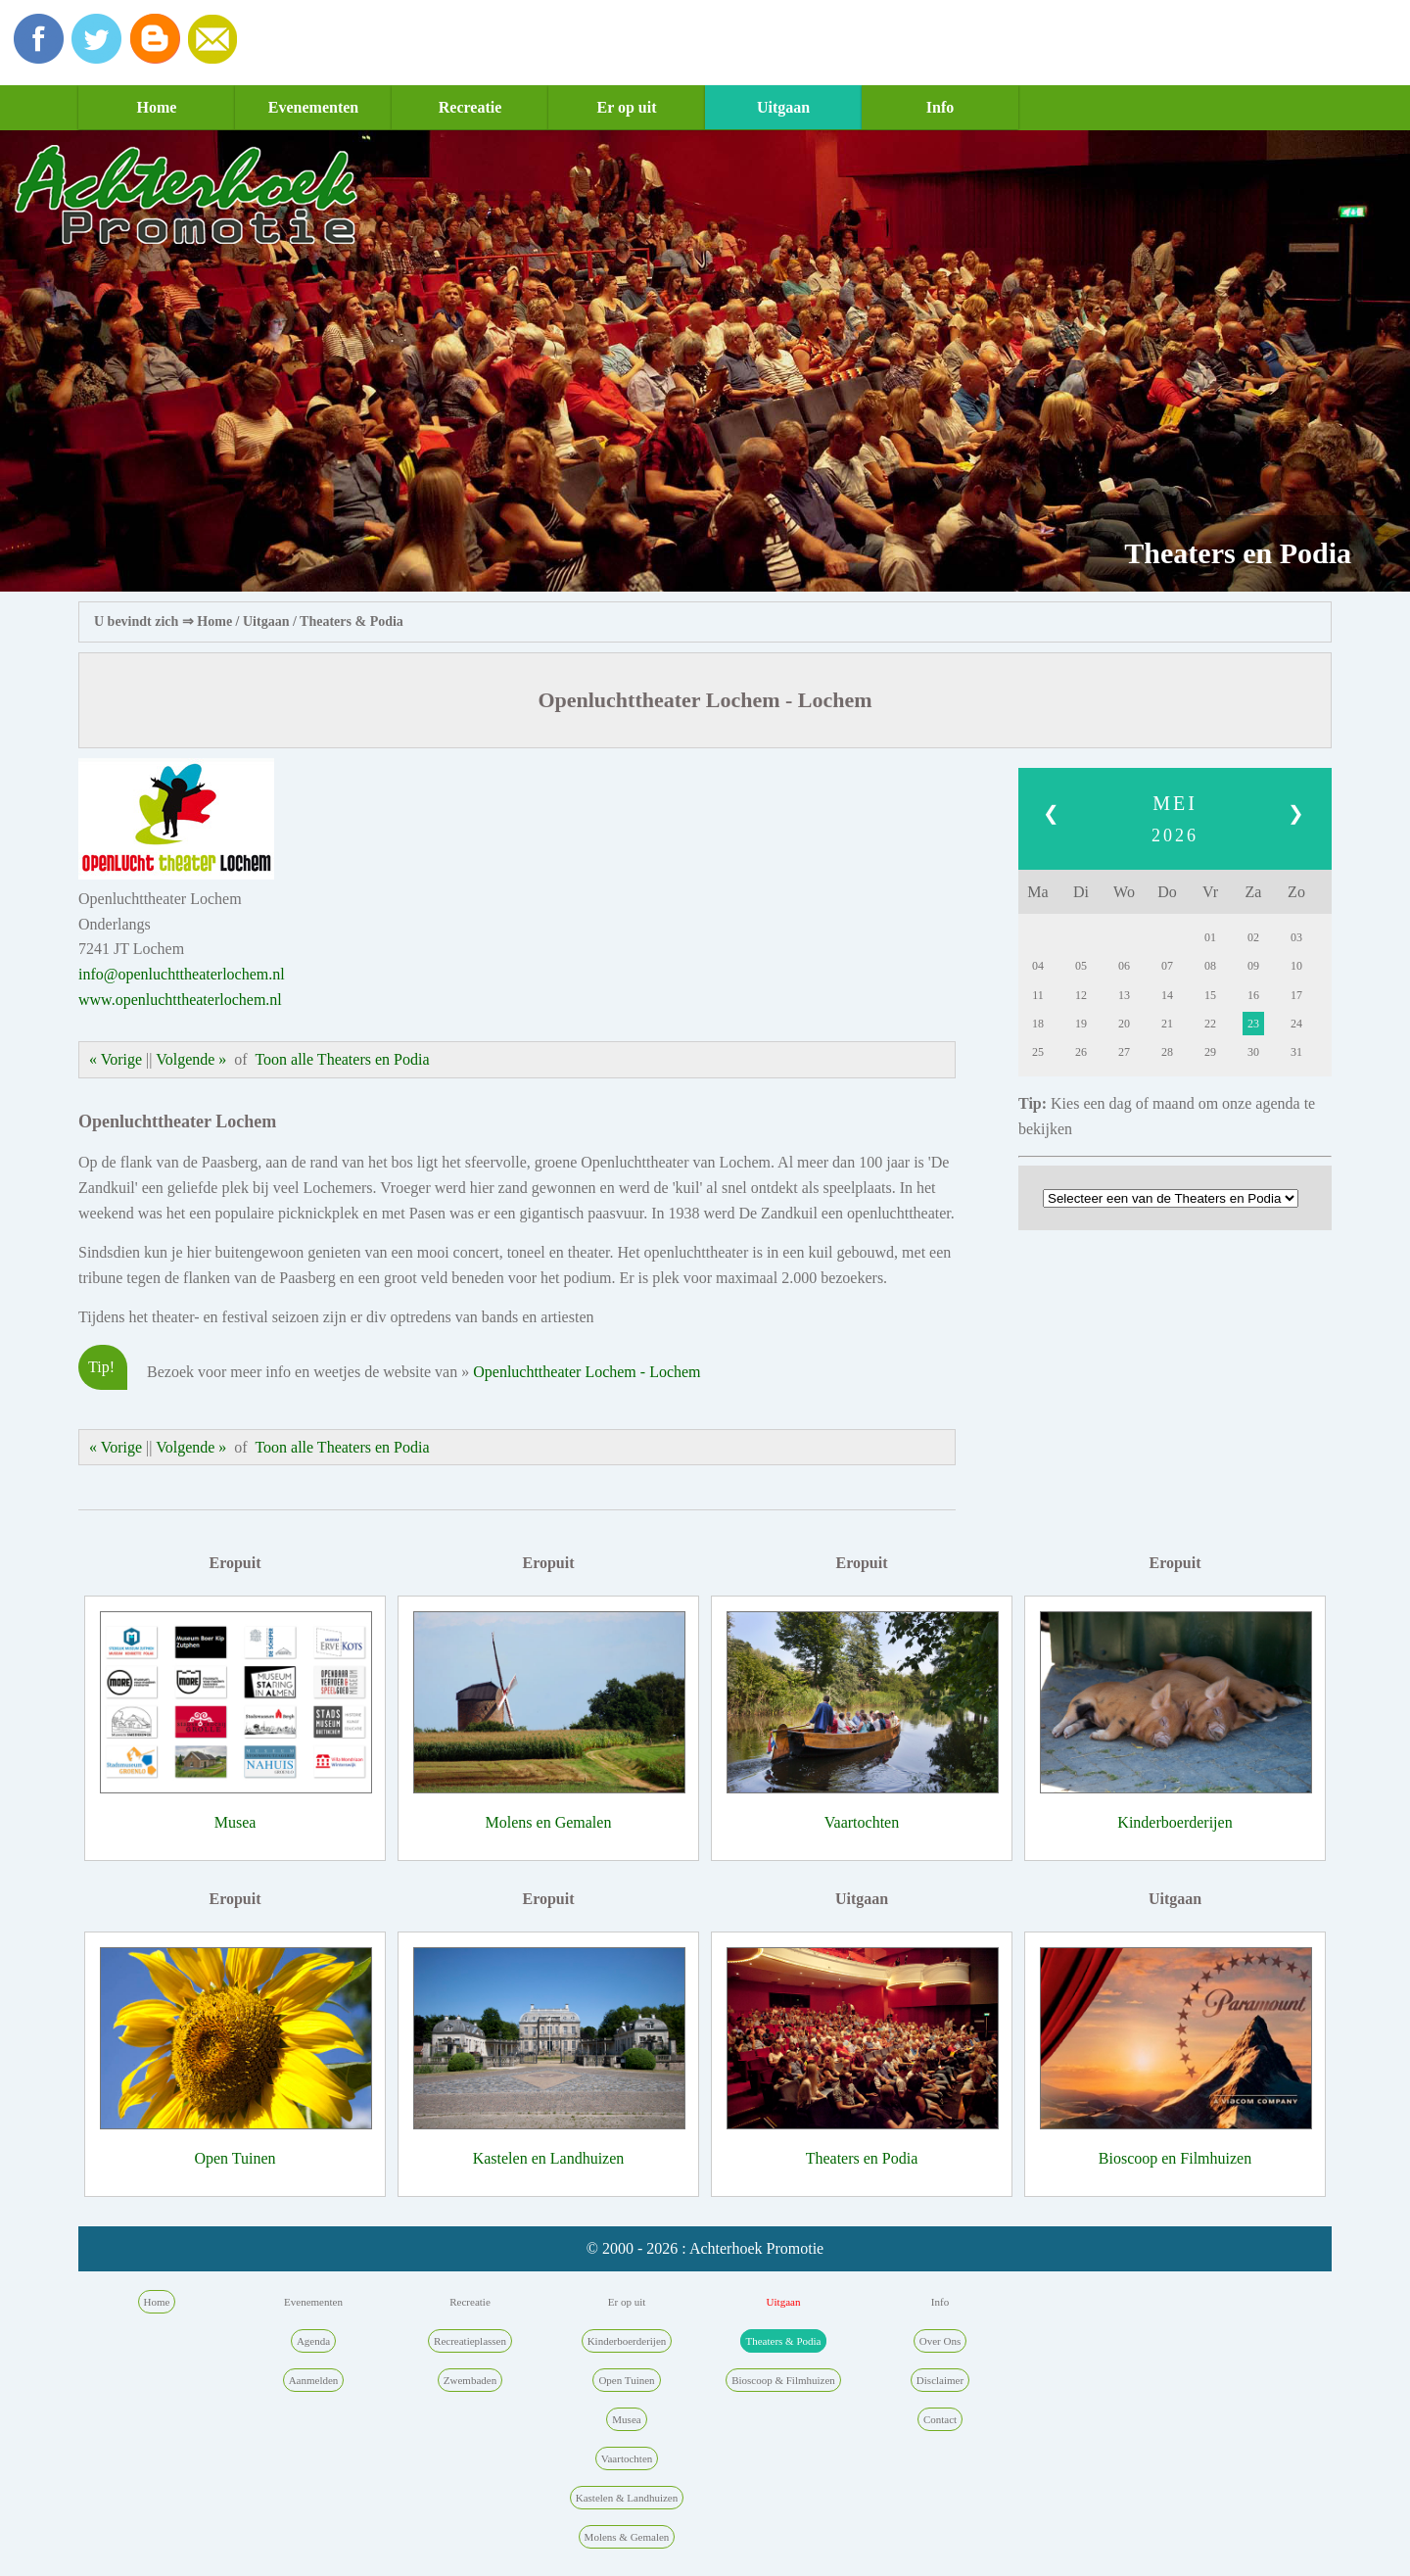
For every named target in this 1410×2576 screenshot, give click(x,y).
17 (1296, 995)
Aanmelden (314, 2380)
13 (1124, 995)
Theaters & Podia (351, 621)
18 (1038, 1023)
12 (1081, 995)
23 (1253, 1023)
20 (1124, 1023)
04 (1038, 966)
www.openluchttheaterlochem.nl (180, 999)
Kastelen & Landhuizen (627, 2498)
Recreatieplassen (470, 2341)
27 (1124, 1052)
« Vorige (115, 1059)
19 (1081, 1023)
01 (1210, 937)
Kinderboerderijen (1174, 1822)
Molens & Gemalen (627, 2537)
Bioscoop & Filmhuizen (783, 2380)
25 (1038, 1052)
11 (1038, 995)
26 (1081, 1052)
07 (1167, 966)
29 (1210, 1052)
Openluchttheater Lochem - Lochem (586, 1371)
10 (1296, 966)
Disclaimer (940, 2380)
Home (157, 107)
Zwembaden (470, 2380)
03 (1296, 937)
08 (1210, 966)
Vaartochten (861, 1822)
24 (1296, 1023)
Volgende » (191, 1059)
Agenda (313, 2341)
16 (1253, 995)
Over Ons (940, 2341)
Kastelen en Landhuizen (549, 2158)
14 (1167, 995)
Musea (235, 1822)
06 (1124, 966)
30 (1253, 1052)
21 (1167, 1023)
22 (1210, 1023)
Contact (940, 2419)
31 (1296, 1052)
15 (1210, 995)
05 (1081, 966)
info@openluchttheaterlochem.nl (181, 974)
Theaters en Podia (862, 2158)
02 (1253, 937)
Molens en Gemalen (549, 1822)
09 (1253, 966)
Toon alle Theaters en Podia (342, 1059)
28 (1167, 1052)
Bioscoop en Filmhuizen (1175, 2158)
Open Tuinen (234, 2158)
